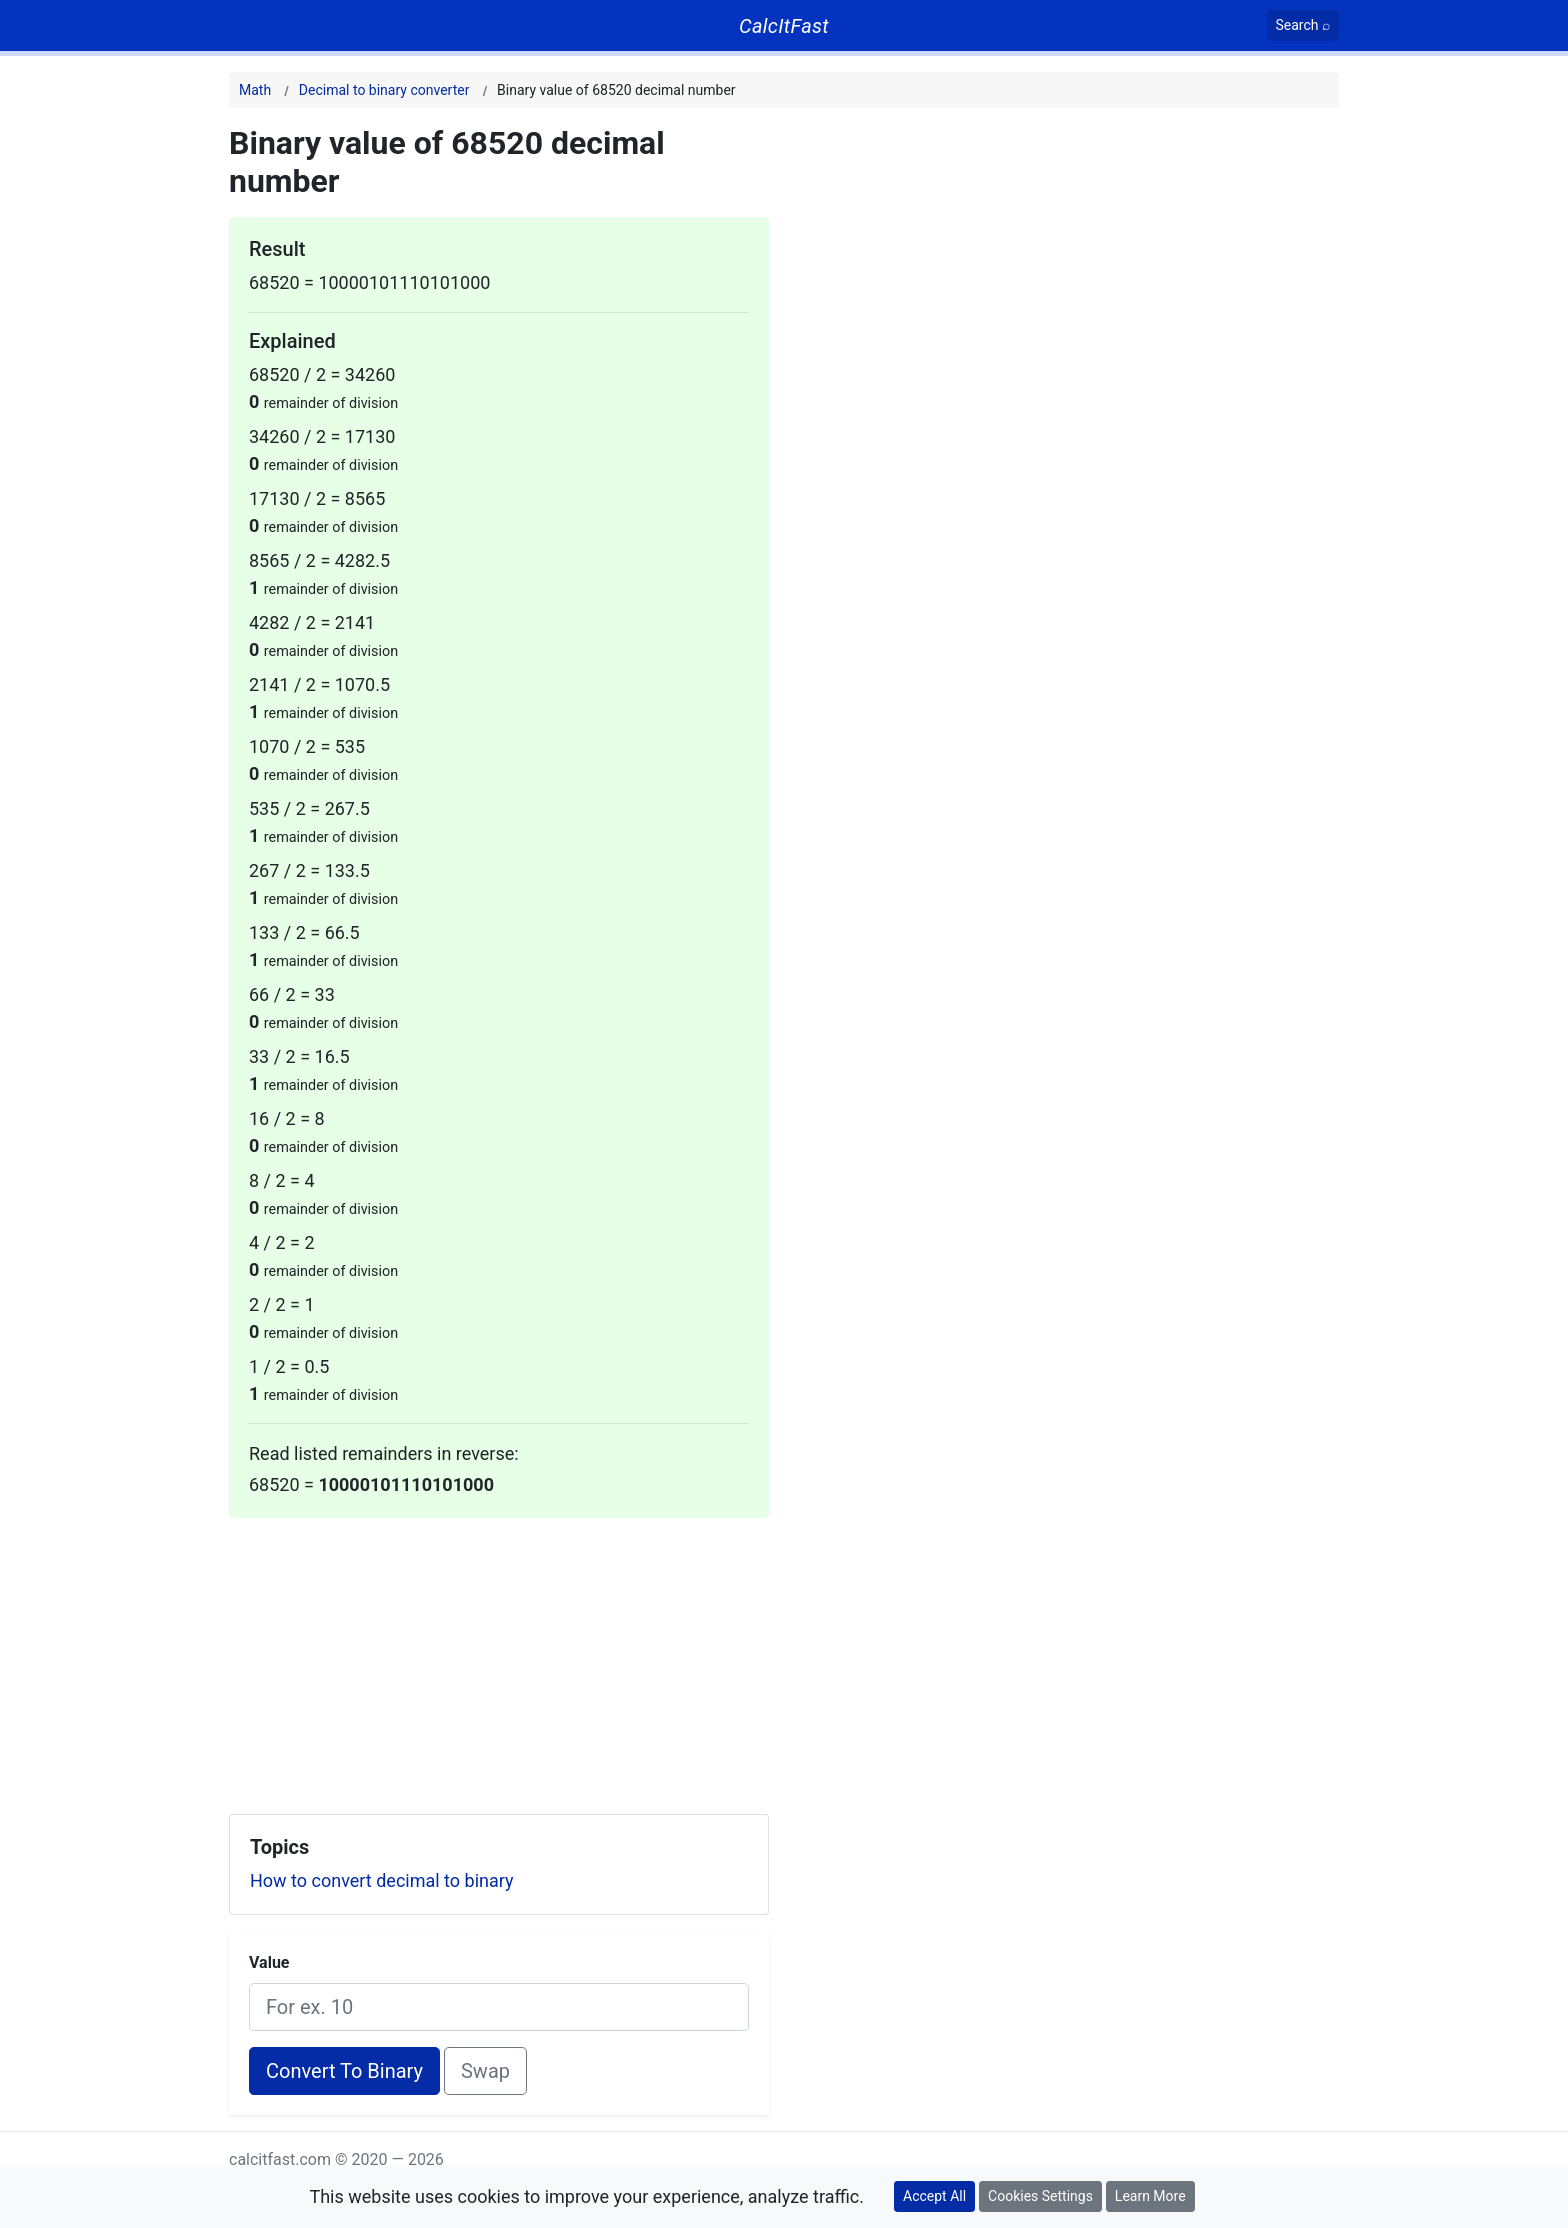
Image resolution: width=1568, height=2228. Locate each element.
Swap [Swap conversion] (485, 2071)
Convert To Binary (344, 2071)
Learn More (1150, 2196)
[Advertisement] (499, 1658)
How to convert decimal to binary (382, 1880)
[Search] (1303, 25)
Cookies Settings (1040, 2196)
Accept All (934, 2196)
